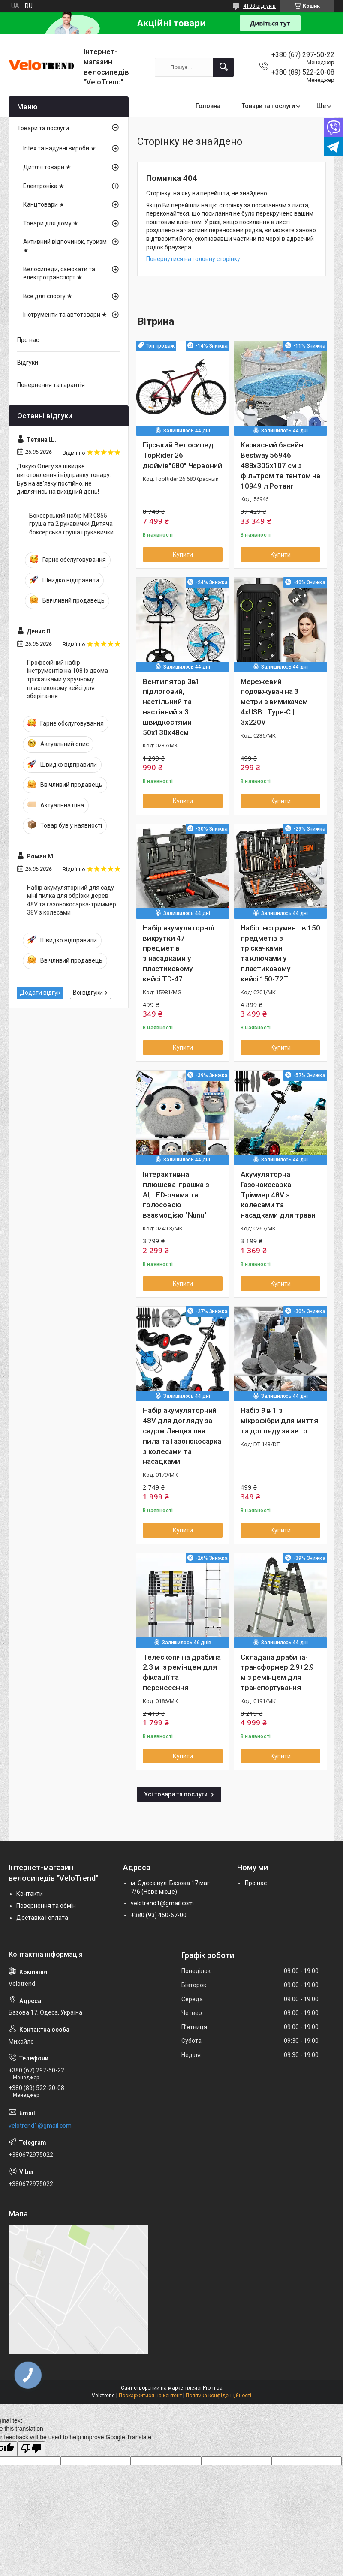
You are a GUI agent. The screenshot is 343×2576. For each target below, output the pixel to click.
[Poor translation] (31, 2448)
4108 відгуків (259, 6)
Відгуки (27, 362)
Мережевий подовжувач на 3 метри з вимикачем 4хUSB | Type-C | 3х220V (274, 701)
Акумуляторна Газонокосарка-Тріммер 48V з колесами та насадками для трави (278, 1194)
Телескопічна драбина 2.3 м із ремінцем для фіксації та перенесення (182, 1672)
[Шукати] (223, 67)
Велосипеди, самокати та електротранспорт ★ (59, 273)
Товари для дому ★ (50, 223)
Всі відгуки (88, 992)
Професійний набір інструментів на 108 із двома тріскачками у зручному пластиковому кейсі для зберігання (67, 679)
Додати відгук (40, 992)
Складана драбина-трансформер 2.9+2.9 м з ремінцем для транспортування (277, 1672)
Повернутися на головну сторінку (193, 258)
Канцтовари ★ (44, 204)
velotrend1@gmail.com (162, 1903)
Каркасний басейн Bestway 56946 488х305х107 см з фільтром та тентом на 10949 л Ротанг (280, 465)
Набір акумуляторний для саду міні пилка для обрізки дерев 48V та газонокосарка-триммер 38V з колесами (71, 900)
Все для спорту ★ (47, 296)
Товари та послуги (268, 105)
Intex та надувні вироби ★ (59, 148)
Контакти (29, 1893)
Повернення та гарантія (51, 384)
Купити (183, 554)
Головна (208, 105)
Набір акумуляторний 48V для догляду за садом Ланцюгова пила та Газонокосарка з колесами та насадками (182, 1436)
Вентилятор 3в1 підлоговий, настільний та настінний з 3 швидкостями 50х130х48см (171, 707)
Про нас (28, 339)
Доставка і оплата (42, 1917)
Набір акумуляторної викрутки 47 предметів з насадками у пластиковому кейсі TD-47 (178, 953)
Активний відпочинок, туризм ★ (65, 246)
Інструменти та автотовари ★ (65, 314)
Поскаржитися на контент (150, 2396)
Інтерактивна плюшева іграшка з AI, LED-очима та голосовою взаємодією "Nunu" (176, 1194)
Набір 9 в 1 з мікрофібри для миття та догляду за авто (279, 1420)
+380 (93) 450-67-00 (159, 1915)
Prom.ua (213, 2388)
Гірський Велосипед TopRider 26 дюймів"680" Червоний (182, 455)
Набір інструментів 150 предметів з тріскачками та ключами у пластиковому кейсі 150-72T (280, 953)
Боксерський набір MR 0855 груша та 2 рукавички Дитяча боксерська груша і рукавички (71, 524)
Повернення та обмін (46, 1905)
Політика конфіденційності (218, 2396)
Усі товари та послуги (176, 1794)
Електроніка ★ (43, 186)
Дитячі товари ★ (47, 167)
